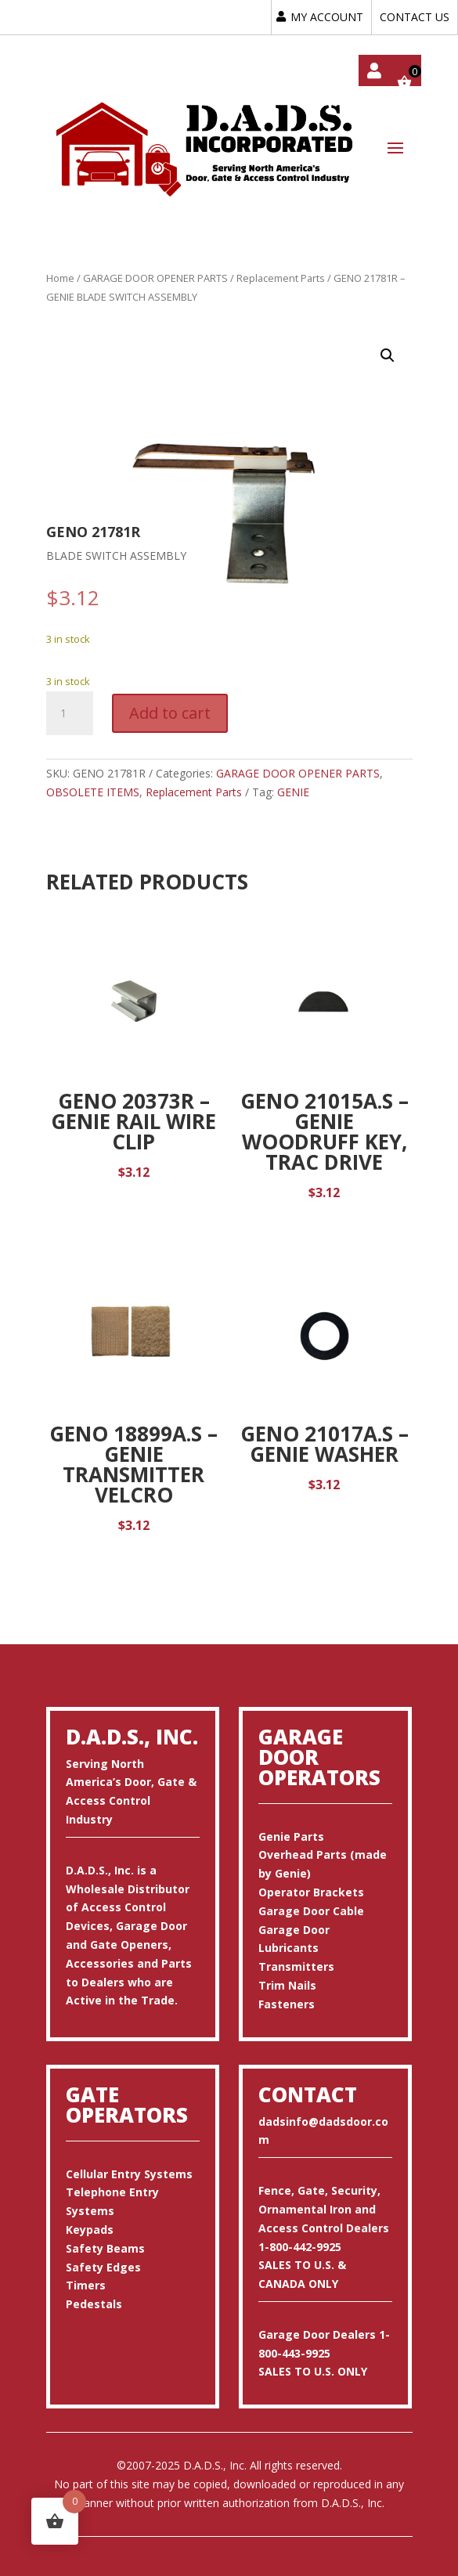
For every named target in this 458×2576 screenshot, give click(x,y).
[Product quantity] (69, 713)
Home (60, 278)
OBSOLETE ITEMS (92, 792)
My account (374, 70)
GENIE (293, 792)
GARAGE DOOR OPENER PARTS (155, 278)
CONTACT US (414, 16)
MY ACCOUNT (326, 16)
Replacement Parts (280, 278)
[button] (387, 355)
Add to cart (170, 712)
